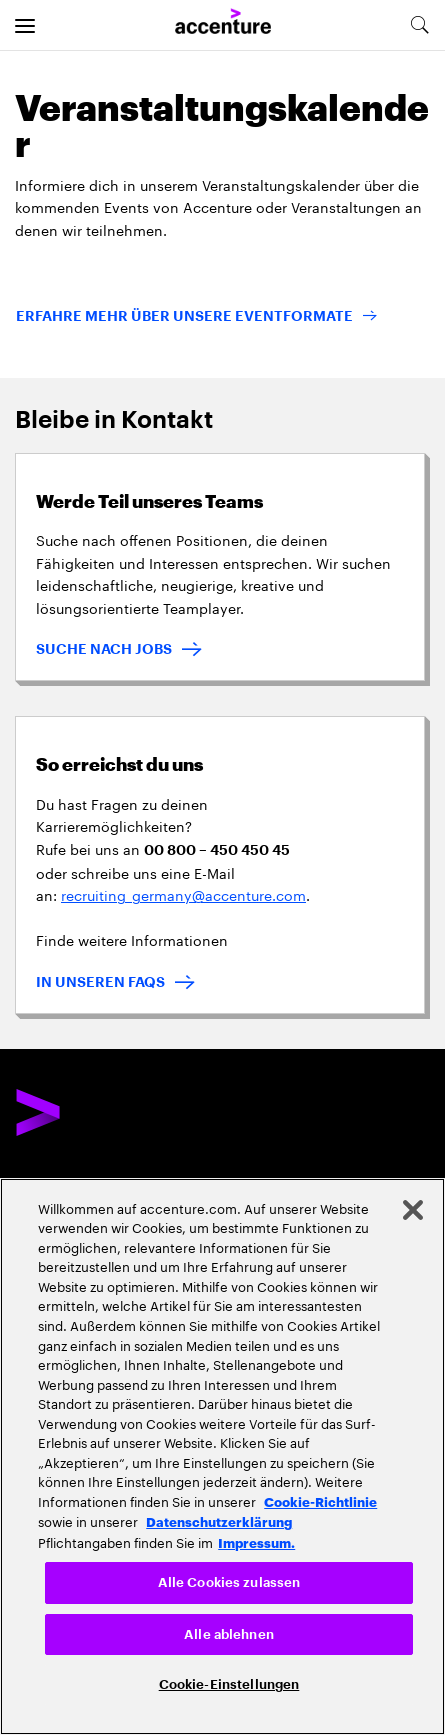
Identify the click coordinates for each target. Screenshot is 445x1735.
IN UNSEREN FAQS (100, 982)
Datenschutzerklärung (219, 1521)
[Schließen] (413, 1210)
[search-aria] (419, 25)
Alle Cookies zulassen (229, 1582)
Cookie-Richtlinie (320, 1501)
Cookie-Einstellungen (229, 1684)
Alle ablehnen (229, 1634)
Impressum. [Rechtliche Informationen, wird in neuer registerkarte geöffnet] (256, 1542)
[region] (222, 1456)
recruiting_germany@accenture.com (183, 894)
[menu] (25, 25)
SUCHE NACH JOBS (104, 649)
